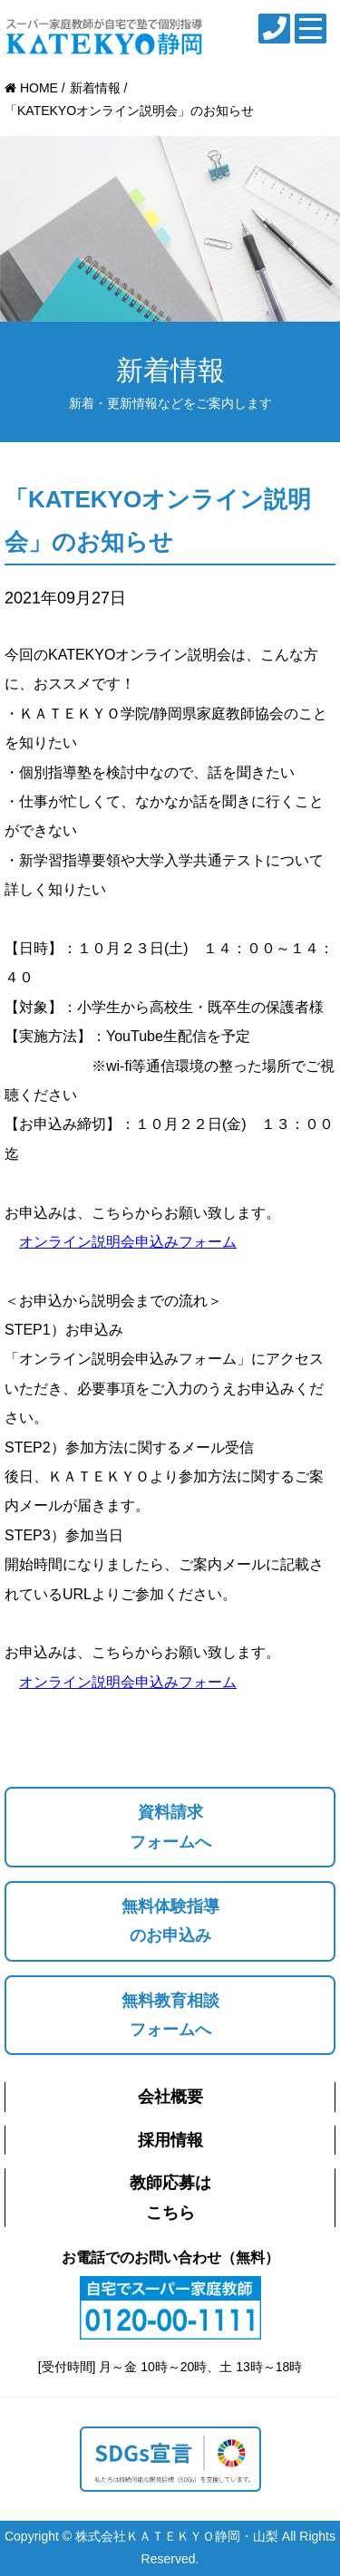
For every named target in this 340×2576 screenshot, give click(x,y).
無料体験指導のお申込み (170, 1920)
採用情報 (170, 2140)
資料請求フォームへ (170, 1826)
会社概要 (170, 2097)
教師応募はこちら (170, 2197)
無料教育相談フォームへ (170, 2015)
